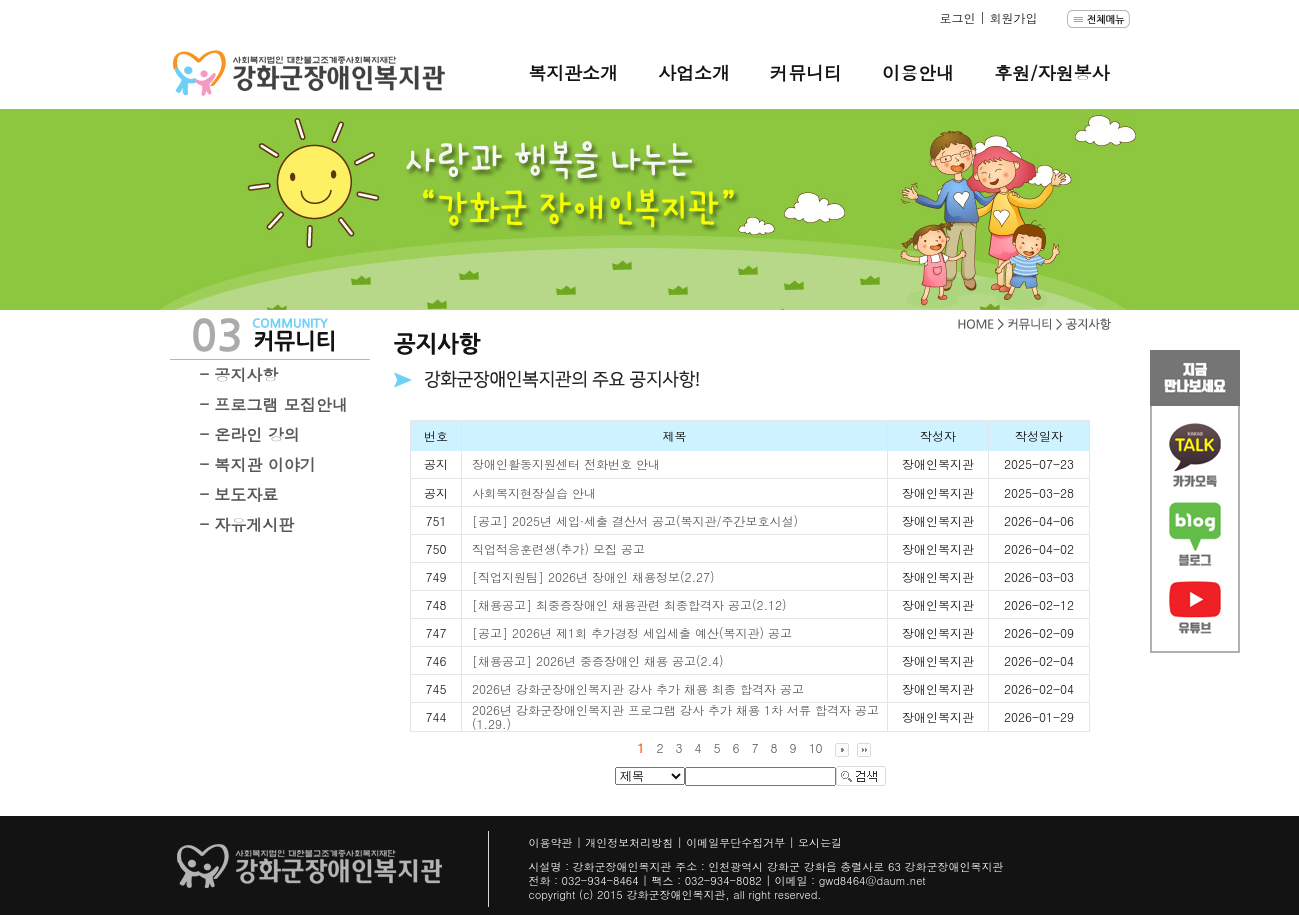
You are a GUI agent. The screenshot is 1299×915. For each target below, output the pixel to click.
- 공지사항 (239, 374)
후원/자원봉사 (1052, 72)
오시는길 (820, 842)
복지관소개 (573, 72)
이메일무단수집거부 (735, 842)
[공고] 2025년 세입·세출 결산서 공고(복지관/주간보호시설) (635, 520)
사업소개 (694, 72)
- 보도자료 (239, 494)
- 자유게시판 (247, 524)
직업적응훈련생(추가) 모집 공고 (558, 548)
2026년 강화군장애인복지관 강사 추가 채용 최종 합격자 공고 (638, 688)
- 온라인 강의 (250, 434)
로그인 (957, 17)
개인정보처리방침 (629, 842)
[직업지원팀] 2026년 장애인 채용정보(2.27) (593, 576)
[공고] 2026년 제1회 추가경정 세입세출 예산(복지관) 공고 (632, 632)
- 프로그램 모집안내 (274, 404)
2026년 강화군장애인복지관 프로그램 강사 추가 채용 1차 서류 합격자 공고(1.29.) (675, 716)
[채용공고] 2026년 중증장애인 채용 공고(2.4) (598, 660)
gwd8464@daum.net (872, 880)
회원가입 (1013, 17)
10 (816, 747)
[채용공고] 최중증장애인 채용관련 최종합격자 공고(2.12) (629, 604)
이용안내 (918, 72)
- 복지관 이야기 (258, 464)
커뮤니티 (806, 72)
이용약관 (551, 842)
